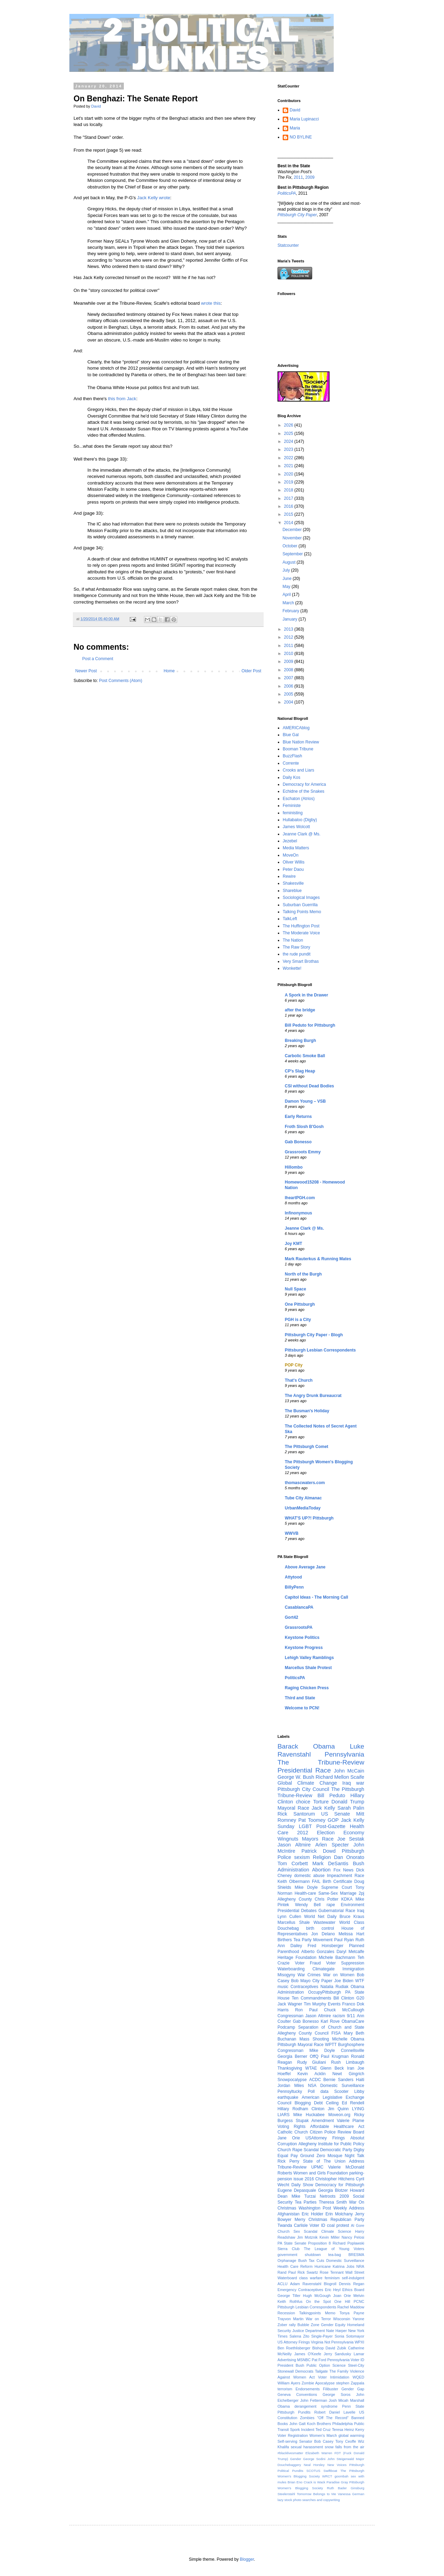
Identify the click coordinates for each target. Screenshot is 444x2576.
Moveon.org (339, 2114)
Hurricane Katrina (330, 2266)
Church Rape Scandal (298, 2149)
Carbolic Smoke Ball (305, 1055)
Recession (286, 2313)
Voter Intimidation (333, 2377)
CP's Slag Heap (300, 1071)
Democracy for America (304, 784)
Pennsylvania (344, 1754)
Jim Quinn (338, 2108)
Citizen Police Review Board (337, 2132)
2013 (289, 629)
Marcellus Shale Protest (308, 1667)
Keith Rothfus (290, 2301)
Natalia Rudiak (335, 1986)
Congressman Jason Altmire (304, 2015)
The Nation (293, 940)
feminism (332, 2278)
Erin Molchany (339, 2214)
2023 (289, 449)
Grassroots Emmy (303, 1152)
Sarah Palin (351, 1808)
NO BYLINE (301, 137)
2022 (289, 457)
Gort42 (291, 1617)
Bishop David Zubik (329, 2348)
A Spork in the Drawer (306, 995)
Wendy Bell (308, 1904)
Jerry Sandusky (337, 2354)
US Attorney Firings (294, 2342)
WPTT (331, 2044)
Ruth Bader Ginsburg (345, 2488)
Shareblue (292, 890)
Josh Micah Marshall (346, 2400)
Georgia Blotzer (333, 2190)
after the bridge (300, 1010)
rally (292, 2325)
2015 (289, 514)
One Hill (342, 2301)
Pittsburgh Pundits (294, 2412)
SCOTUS (313, 2471)
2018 (289, 490)
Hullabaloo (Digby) (300, 819)
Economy (353, 1832)
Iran (351, 2068)
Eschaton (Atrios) (299, 798)
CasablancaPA (299, 1607)
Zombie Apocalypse (318, 2383)
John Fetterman (313, 2400)
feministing (292, 812)
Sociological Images (301, 897)
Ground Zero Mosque (321, 2155)
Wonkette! (292, 968)
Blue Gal (291, 734)
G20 (360, 1998)
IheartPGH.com (300, 1197)
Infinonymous (298, 1213)
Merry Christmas (310, 2219)
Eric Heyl (333, 2290)
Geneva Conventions (297, 2394)
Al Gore (357, 2225)
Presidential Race (304, 1770)
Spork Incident (302, 2429)
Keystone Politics (302, 1637)
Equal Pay (288, 2155)
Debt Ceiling (326, 2103)
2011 (298, 177)
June (287, 578)
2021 (289, 465)
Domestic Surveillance (345, 2260)
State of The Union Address (333, 2161)
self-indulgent (353, 2278)
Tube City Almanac (303, 1498)
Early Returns (298, 1116)
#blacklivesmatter (290, 2453)
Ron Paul (306, 2009)
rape (331, 1904)
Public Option (318, 2365)
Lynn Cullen (289, 1916)
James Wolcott (296, 826)
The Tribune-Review (321, 1762)
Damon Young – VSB (305, 1101)
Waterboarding (291, 1969)
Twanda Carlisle (293, 2225)
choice (303, 1801)
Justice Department (308, 2331)
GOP (333, 1820)
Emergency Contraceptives (300, 2290)
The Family (339, 2371)
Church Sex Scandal (297, 2231)
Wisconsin (341, 2319)
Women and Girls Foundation (320, 2173)
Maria (295, 128)
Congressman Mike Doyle (306, 2050)
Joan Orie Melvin (349, 2295)
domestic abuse (309, 1875)
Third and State (300, 1697)
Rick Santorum (296, 1814)
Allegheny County (295, 1899)
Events (334, 2004)
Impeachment (339, 1875)
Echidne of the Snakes (303, 791)
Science (338, 2365)
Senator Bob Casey (316, 2441)
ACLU (283, 2284)
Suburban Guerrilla (300, 904)
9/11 (351, 2015)
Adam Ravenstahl (305, 2284)
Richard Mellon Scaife (340, 1777)
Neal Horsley (314, 2465)
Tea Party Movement (313, 1939)
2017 (289, 498)
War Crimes (309, 1974)
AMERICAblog (296, 727)
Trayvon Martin (291, 2319)
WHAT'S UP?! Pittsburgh (309, 1518)
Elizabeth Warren (319, 2453)
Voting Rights (292, 2126)
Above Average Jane (305, 1567)
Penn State (353, 2406)
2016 (289, 506)
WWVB (291, 1533)
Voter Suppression (345, 1963)
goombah (341, 2476)
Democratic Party (336, 2149)
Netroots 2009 (334, 2196)
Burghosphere (351, 2044)
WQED (358, 2377)
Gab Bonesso (298, 1141)
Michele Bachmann (337, 1957)
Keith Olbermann (294, 1881)
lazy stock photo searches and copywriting (309, 2500)
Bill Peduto (331, 1795)
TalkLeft (290, 918)
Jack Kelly (323, 1808)
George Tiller (289, 2295)
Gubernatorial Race (336, 1910)
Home (169, 670)
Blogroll (330, 2284)
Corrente (291, 763)
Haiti (360, 2079)
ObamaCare (353, 2021)
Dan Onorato (349, 1857)
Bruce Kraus (352, 1916)
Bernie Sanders (338, 2079)
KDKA (347, 1899)
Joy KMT (293, 1243)
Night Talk (354, 2155)
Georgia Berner (292, 2056)
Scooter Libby (349, 2091)
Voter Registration (293, 2435)
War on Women (338, 1974)
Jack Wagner (290, 2004)
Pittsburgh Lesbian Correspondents (320, 1350)
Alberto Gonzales (317, 1951)
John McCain (349, 1771)
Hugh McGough (317, 2295)
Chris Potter (326, 1899)
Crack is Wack (314, 2482)
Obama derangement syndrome (308, 2406)
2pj (361, 1893)
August (289, 562)
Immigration (353, 1969)
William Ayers (289, 2383)
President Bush (291, 2365)
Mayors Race (318, 1839)
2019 (289, 482)
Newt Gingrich (348, 2073)
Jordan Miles (291, 2085)
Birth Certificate (337, 1881)
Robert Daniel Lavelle (335, 2412)
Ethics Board (353, 2290)
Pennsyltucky (290, 2091)
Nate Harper (336, 2331)
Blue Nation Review (301, 742)
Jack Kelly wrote (153, 197)
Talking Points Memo (302, 911)
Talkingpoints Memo (317, 2313)
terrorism (285, 2389)
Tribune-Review (292, 2167)
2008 (289, 669)
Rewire (289, 876)
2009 (310, 177)
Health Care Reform (295, 2266)
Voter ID (317, 2225)
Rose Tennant (332, 2272)
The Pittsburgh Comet (306, 1446)
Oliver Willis (294, 862)
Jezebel (290, 841)
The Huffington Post (301, 926)
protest (342, 2225)
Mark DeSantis (330, 1863)
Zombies (307, 2418)
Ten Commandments (311, 1998)
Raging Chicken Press (307, 1687)
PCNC (358, 2301)
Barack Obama (306, 1746)
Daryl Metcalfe (350, 1951)
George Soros (336, 2394)
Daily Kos (291, 777)
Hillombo (293, 1167)
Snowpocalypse (292, 2079)
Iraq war (353, 1783)
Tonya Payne (352, 2313)
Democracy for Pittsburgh (339, 2184)
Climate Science (336, 2231)
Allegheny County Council (303, 2033)
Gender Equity (333, 2325)
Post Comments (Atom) (120, 680)
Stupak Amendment (315, 2120)
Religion (322, 1857)
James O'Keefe (307, 2354)
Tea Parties (306, 2202)
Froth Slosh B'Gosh (304, 1126)
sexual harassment (307, 2447)
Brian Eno (295, 2482)
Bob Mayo (300, 1980)
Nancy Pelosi (353, 2237)
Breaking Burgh (300, 1040)
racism (339, 2015)
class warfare (311, 2278)
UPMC (317, 2167)
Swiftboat (330, 2471)
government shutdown (299, 2255)
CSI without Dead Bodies (309, 1086)
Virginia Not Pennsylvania (332, 2342)
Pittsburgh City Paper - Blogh (314, 1334)
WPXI (359, 2342)
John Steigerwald (340, 2459)
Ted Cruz (323, 2429)
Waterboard (287, 2278)
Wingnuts (288, 1839)
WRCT (327, 2476)
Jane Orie (289, 2138)
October (290, 546)
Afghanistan (288, 2214)
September (293, 554)
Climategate (324, 1969)
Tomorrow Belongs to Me (316, 2494)
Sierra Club (288, 2249)
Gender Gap (352, 2389)
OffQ (314, 2056)
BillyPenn (294, 1587)
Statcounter (288, 245)
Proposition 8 (319, 2243)
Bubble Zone (308, 2325)
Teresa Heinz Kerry (348, 2429)
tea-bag (334, 2255)
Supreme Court (336, 1887)
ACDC (315, 2079)
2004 (289, 702)
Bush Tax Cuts (311, 2260)
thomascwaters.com (305, 1482)
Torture (321, 1801)
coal (331, 2225)
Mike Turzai (303, 2196)
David (295, 110)
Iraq (360, 1910)
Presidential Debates (297, 1910)
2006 (289, 686)
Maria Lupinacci (304, 119)
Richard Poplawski (348, 2243)
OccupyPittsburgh (324, 1992)
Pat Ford (319, 2360)
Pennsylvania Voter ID (345, 2360)
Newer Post (86, 670)
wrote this (211, 303)
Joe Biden (343, 1980)
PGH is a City (298, 1319)
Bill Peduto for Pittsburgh (310, 1025)
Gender (295, 2459)
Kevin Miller (329, 2237)
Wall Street (355, 2272)
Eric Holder (312, 2214)
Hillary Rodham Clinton (301, 2108)
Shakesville (293, 883)
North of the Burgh (303, 1274)
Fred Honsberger (325, 1945)
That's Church (299, 1380)
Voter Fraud (308, 1963)
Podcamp (286, 2027)
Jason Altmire (294, 1844)
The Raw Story (296, 947)
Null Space (295, 1289)
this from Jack (122, 398)
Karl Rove (330, 2021)
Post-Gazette (330, 1826)
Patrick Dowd (318, 1851)
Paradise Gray (337, 2482)
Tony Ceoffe (345, 2441)
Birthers (285, 1939)
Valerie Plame (350, 2120)
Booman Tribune (298, 749)
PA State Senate (292, 2243)
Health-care (305, 1893)
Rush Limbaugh (347, 2062)
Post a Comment (97, 658)
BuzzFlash (292, 756)
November (292, 538)
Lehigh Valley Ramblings (309, 1657)
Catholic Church (293, 2132)
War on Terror (318, 2319)
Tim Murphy (315, 2004)
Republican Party (347, 2219)
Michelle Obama (348, 2039)
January (290, 619)
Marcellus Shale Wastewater (306, 1922)
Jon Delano (323, 1933)
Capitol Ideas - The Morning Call (316, 1597)
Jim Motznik (307, 2237)
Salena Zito (299, 2336)
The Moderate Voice (301, 933)
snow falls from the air (344, 2447)
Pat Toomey (311, 1820)
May (286, 586)
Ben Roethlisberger (294, 2348)
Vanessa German (351, 2494)
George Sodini (314, 2459)
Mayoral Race (293, 1808)
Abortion (321, 1869)
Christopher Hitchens (335, 2179)
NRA (360, 2266)
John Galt (297, 2424)
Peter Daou (293, 869)
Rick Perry (288, 2161)
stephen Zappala (350, 2383)
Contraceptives (304, 1986)
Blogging (302, 2103)
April (287, 594)
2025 (289, 433)
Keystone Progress (304, 1647)
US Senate (335, 1814)
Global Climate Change (307, 1783)
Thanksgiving (290, 2068)
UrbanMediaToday (303, 1508)
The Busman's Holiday (307, 1410)
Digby (358, 2149)
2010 (289, 653)
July (286, 570)
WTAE (311, 2068)
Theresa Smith (333, 2202)
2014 (289, 522)
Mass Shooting (314, 2039)
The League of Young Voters (334, 2249)
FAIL (316, 1881)
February (291, 610)
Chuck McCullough (344, 2009)
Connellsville (352, 2050)
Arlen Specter (332, 1844)
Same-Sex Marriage (337, 1893)
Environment (352, 1904)
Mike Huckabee (308, 2114)
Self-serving (287, 2441)
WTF (359, 1980)
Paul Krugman (335, 2056)
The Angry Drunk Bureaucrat (313, 1395)
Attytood (293, 1577)
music (283, 1986)
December (292, 529)
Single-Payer (322, 2336)
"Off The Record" (333, 2418)
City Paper (322, 1980)
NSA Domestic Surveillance (336, 2085)
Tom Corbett (293, 1863)
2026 (289, 425)
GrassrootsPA (299, 1627)
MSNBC (304, 2360)
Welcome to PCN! (302, 1708)
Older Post (251, 670)
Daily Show (302, 2184)
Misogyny (286, 1974)
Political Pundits (290, 2471)
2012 (289, 637)
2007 (289, 677)
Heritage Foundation (297, 1957)
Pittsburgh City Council (303, 1789)
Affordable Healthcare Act (337, 2126)
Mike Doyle (306, 1887)
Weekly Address (348, 2208)
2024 (289, 441)
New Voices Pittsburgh (345, 2465)
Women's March (323, 2435)
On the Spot (318, 2301)
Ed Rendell (353, 2103)
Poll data (318, 2091)
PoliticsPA (295, 1677)
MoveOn (290, 855)
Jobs (351, 2266)
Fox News (343, 1870)
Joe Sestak (350, 1839)
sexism (302, 1857)
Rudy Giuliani (311, 2062)
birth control (320, 1928)
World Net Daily (320, 1916)
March (288, 602)
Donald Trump (348, 1801)
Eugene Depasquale (297, 2190)
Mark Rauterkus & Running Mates (318, 1258)
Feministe (292, 805)
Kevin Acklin (312, 2073)
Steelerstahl (286, 2494)
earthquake (288, 2097)
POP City (293, 1365)
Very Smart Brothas (301, 961)
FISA (336, 2033)
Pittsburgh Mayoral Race (301, 2044)
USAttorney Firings (325, 2138)
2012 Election (315, 1832)
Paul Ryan (344, 1939)
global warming (351, 2435)
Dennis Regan (351, 2284)
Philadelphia (342, 2424)
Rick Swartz (308, 2272)
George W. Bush (296, 1777)
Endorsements (308, 2389)
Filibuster (330, 2389)
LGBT (305, 1826)
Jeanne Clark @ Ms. (302, 834)
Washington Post (315, 2208)
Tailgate (321, 2371)
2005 (289, 694)
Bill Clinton (343, 1998)
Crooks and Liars (298, 770)
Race (359, 1875)
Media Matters (296, 847)
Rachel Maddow (351, 2307)
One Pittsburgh (300, 1304)
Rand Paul (287, 2272)
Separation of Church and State (331, 2027)
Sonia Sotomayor (349, 2336)
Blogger (247, 2559)
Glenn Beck (332, 2068)
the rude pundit (296, 954)
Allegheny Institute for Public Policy (331, 2143)
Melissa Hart (351, 1933)
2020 (289, 474)
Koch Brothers (319, 2424)
